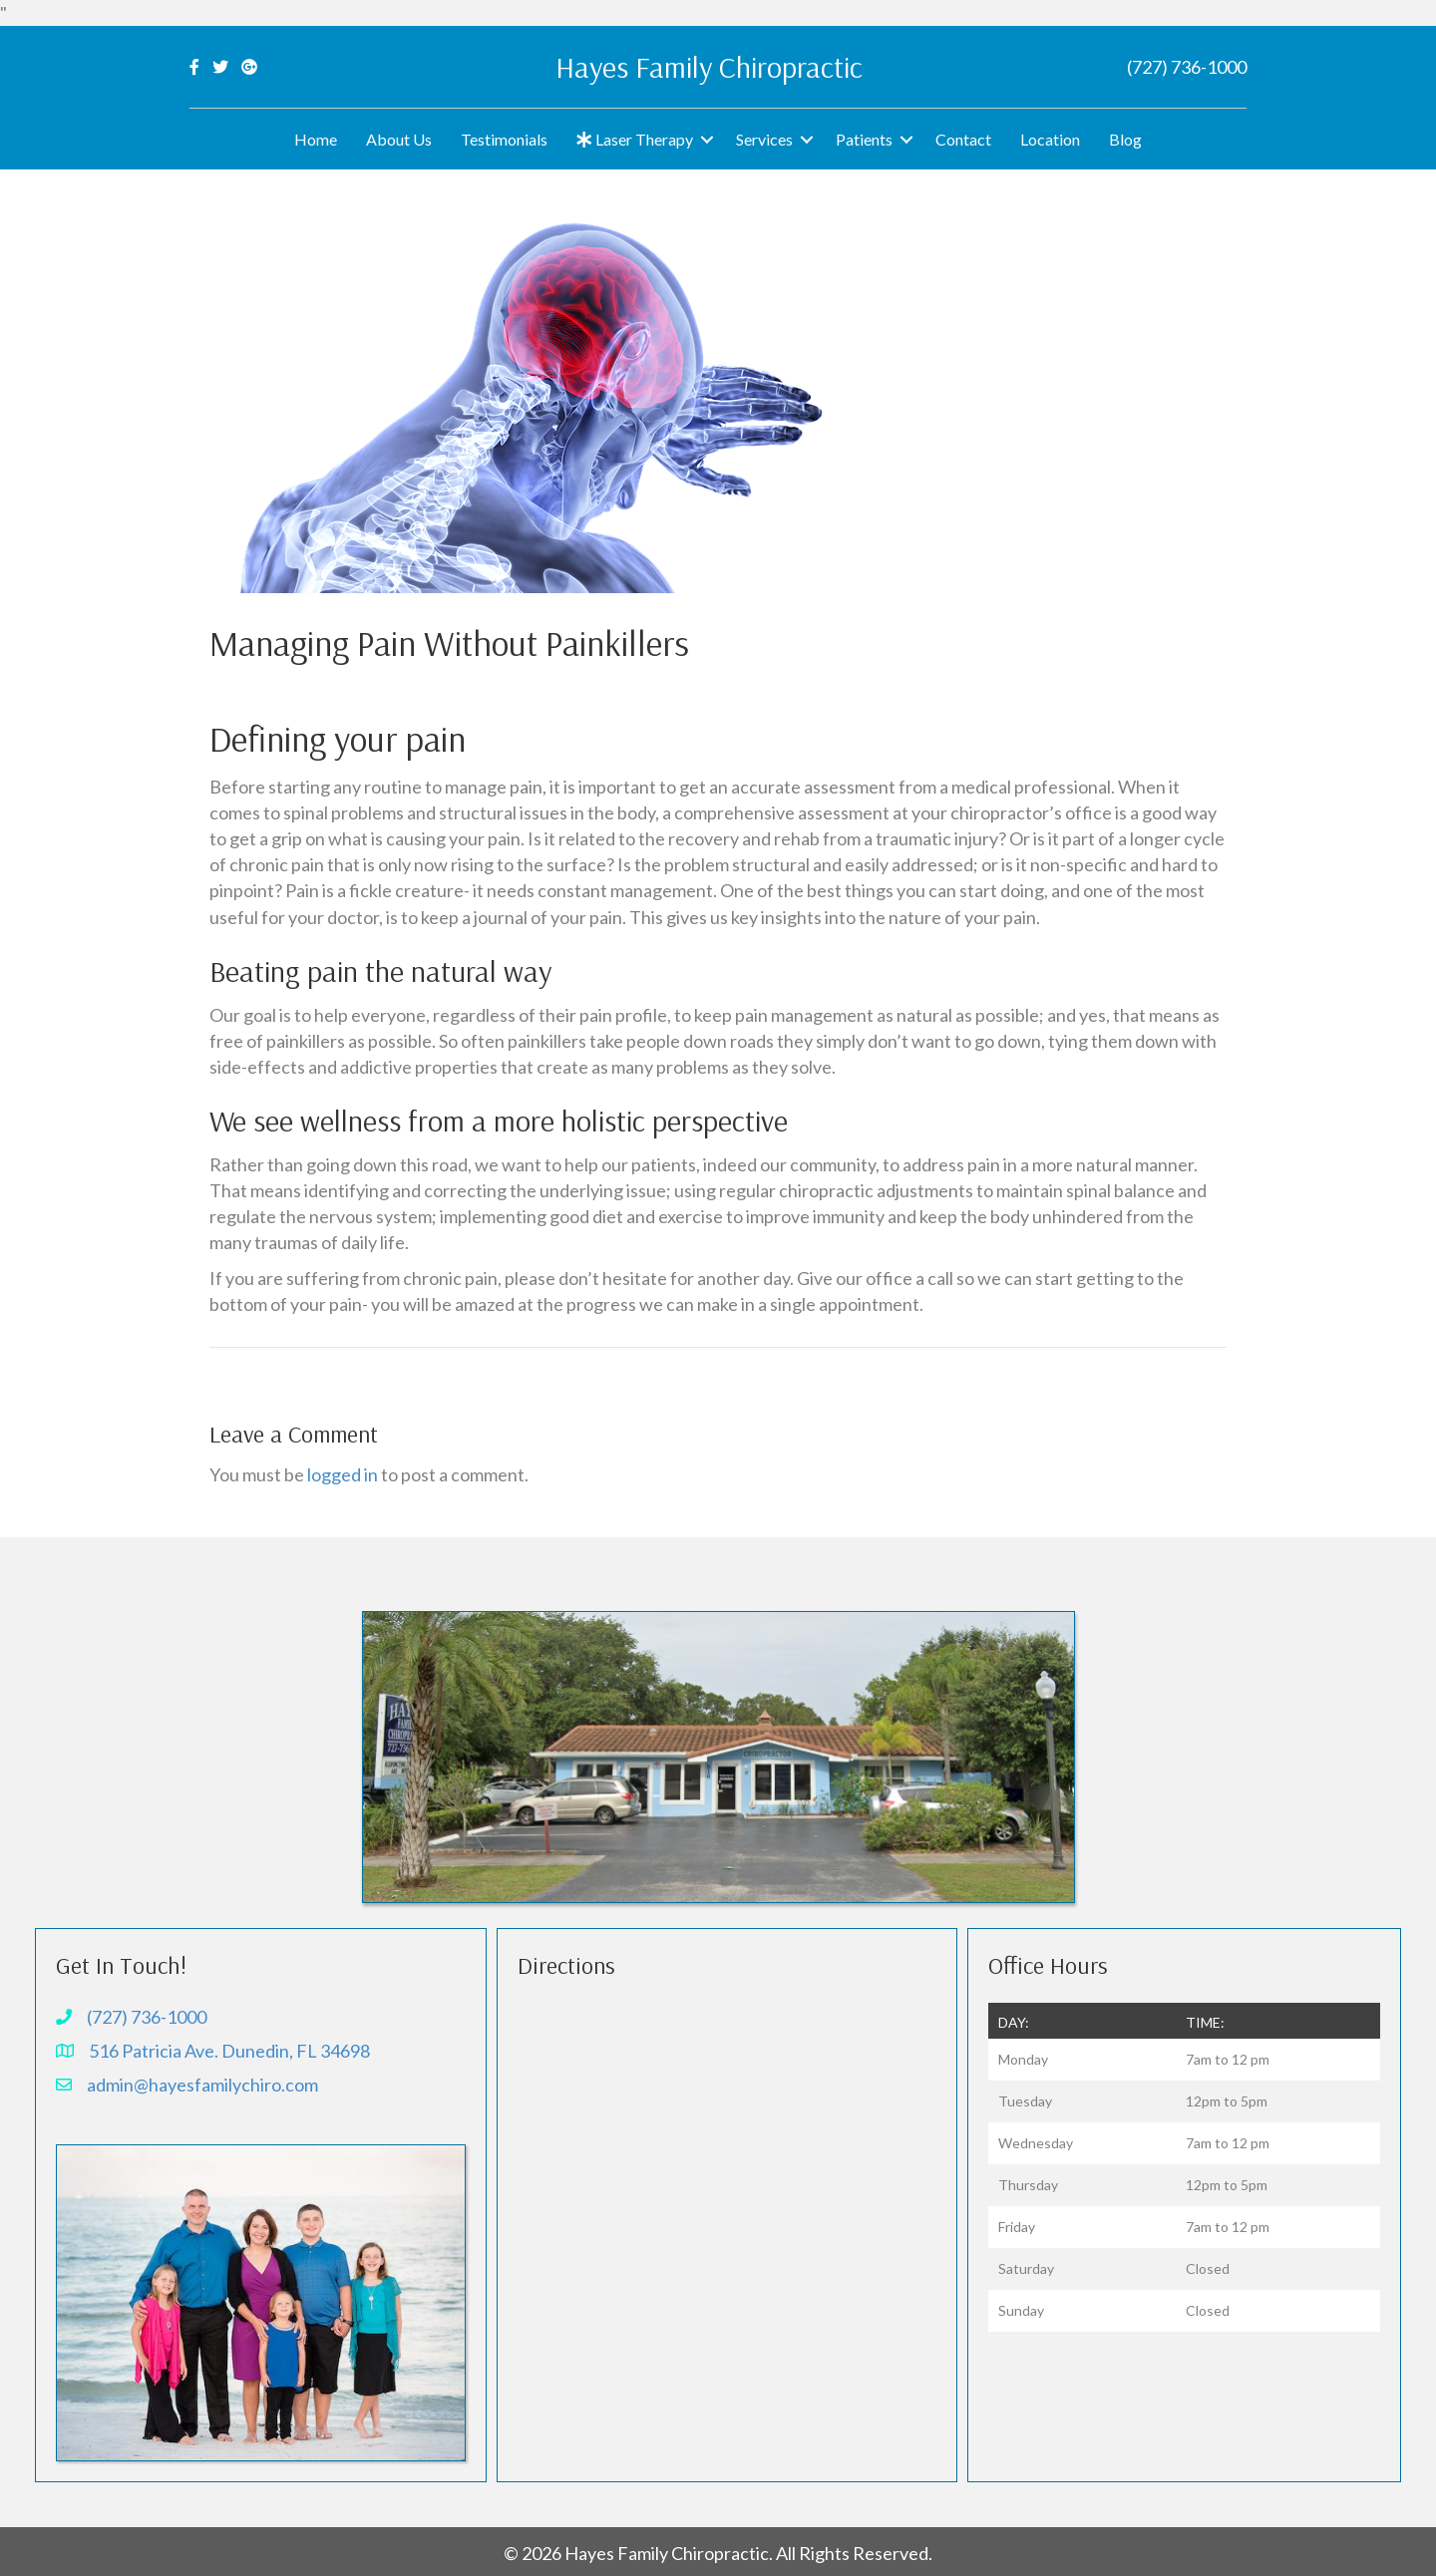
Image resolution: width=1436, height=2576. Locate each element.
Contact (963, 139)
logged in (342, 1474)
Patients (864, 139)
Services (764, 139)
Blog (1125, 139)
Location (1050, 139)
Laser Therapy (634, 139)
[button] (707, 139)
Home (315, 139)
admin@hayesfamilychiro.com (202, 2084)
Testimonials (504, 139)
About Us (399, 139)
